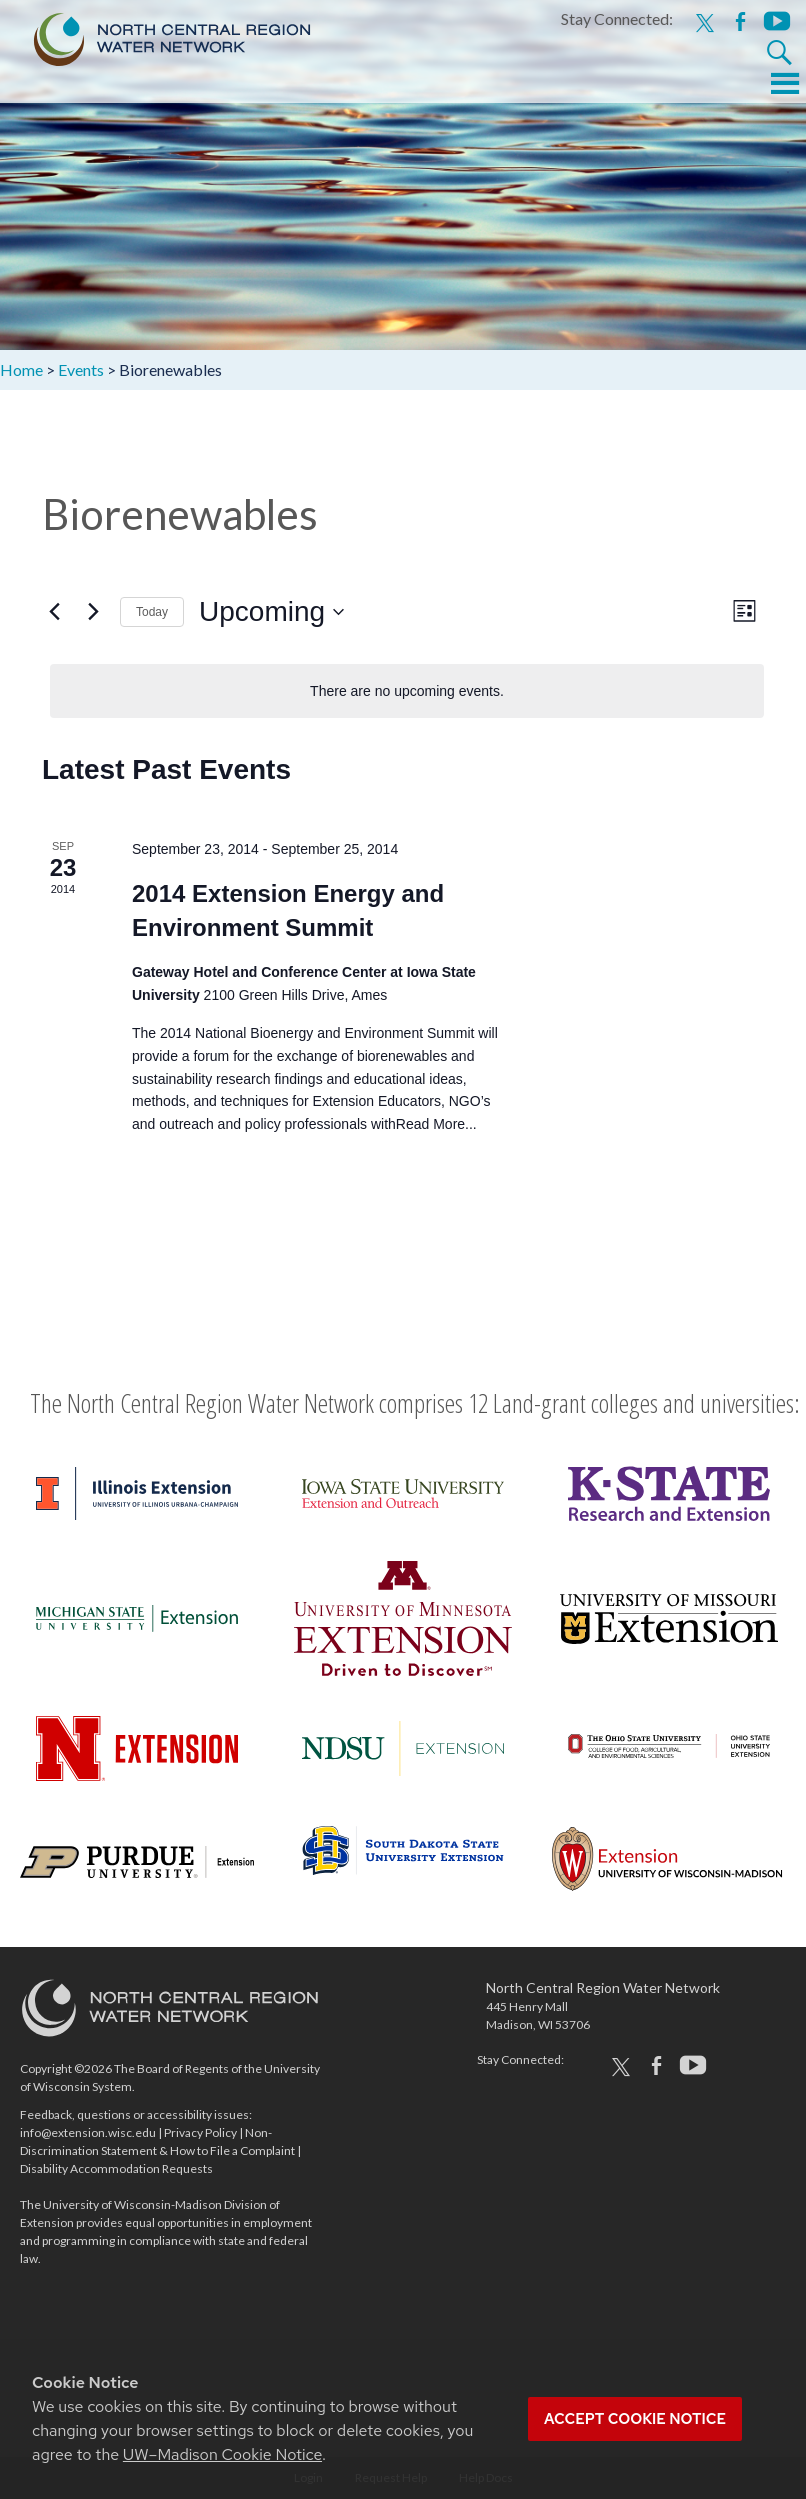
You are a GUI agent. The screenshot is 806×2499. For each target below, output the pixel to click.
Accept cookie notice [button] (635, 2419)
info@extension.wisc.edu (88, 2132)
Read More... (436, 1124)
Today (152, 612)
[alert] (407, 691)
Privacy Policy (200, 2132)
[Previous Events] (54, 612)
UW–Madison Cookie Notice (222, 2454)
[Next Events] (93, 612)
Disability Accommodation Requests (116, 2168)
